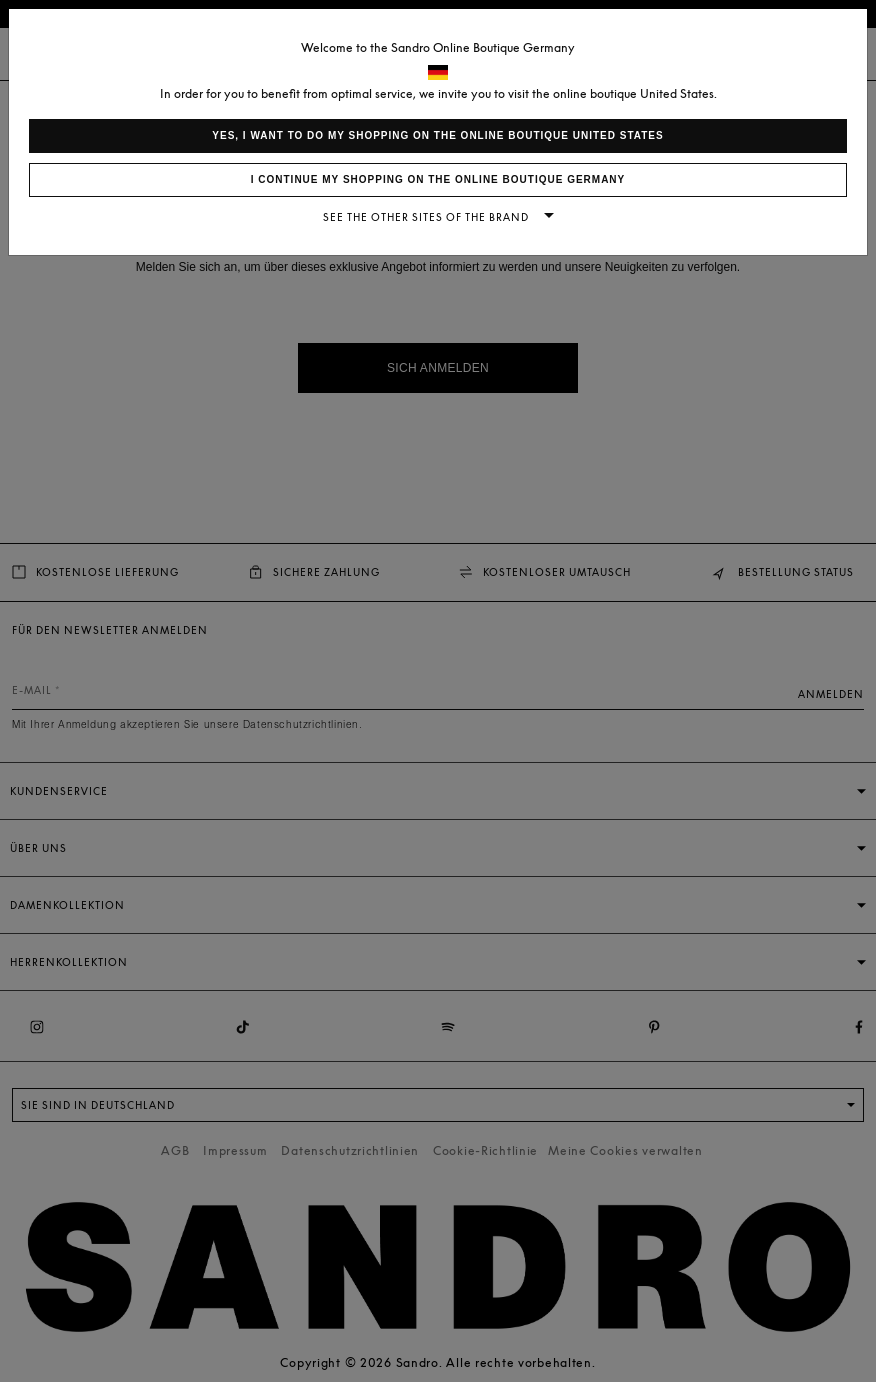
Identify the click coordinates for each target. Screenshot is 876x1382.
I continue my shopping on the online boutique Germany (438, 179)
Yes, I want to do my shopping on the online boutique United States (437, 135)
